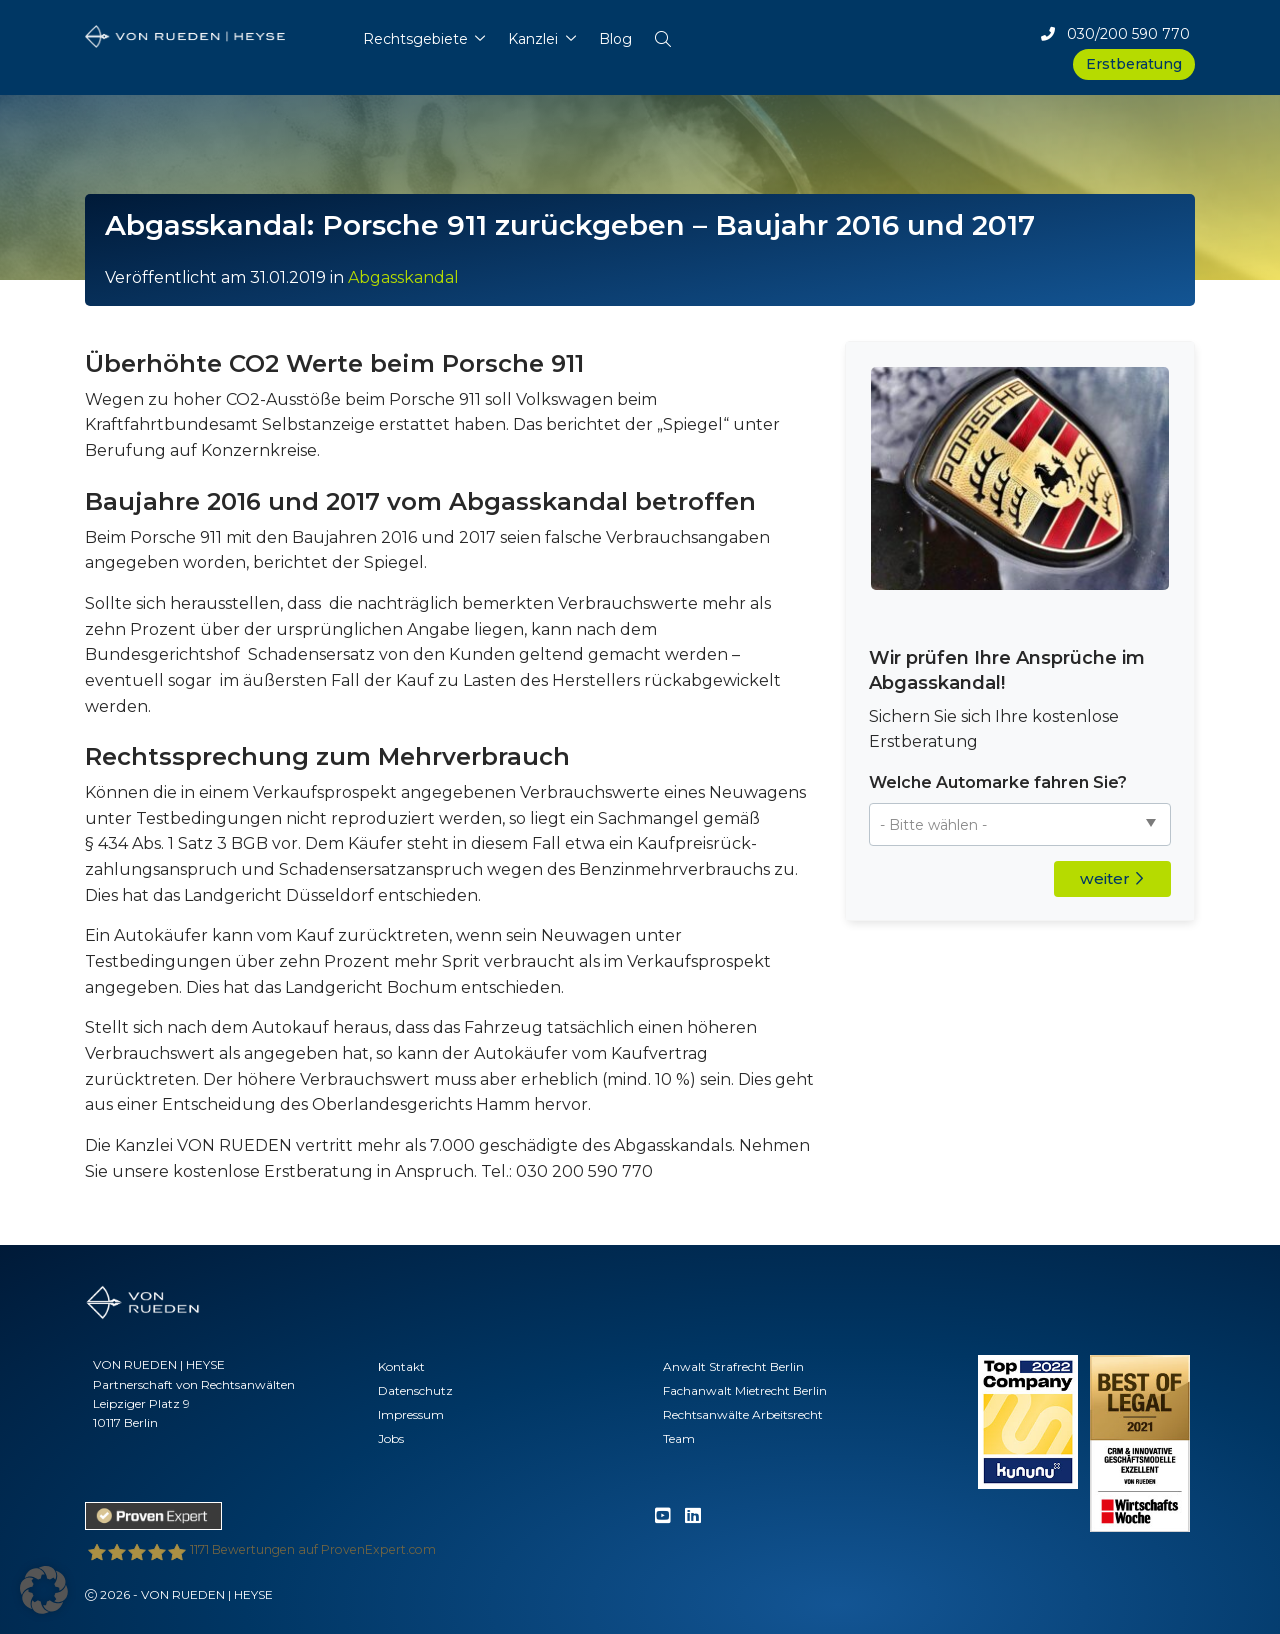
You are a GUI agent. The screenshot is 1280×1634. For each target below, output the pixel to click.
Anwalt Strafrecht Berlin (733, 1366)
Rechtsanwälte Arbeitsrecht (743, 1414)
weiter (1112, 878)
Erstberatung (1134, 64)
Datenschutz (415, 1390)
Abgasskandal (403, 277)
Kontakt (401, 1366)
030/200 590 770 (1115, 34)
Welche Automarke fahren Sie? (998, 782)
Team (679, 1438)
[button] (662, 34)
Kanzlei (533, 39)
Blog (615, 39)
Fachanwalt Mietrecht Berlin (745, 1390)
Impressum (411, 1414)
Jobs (391, 1438)
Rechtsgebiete (415, 39)
